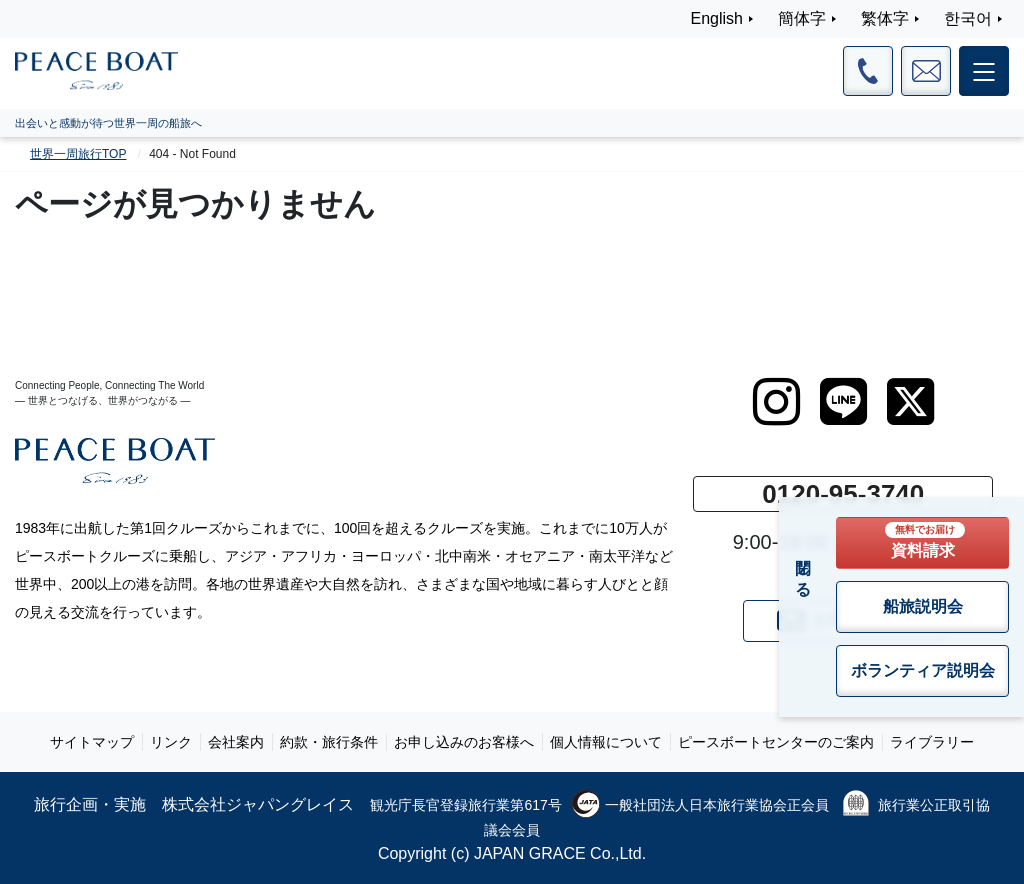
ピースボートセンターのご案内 (776, 742)
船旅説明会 (923, 606)
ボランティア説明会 (923, 670)
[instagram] (776, 402)
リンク (171, 742)
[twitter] (910, 402)
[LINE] (843, 402)
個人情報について (606, 742)
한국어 (968, 18)
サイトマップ (92, 742)
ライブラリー (932, 742)
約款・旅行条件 (329, 742)
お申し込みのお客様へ (464, 742)
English (717, 18)
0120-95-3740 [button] (843, 494)
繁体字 (885, 18)
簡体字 (802, 18)
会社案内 (236, 742)
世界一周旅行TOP (78, 154)
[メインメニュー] (984, 71)
